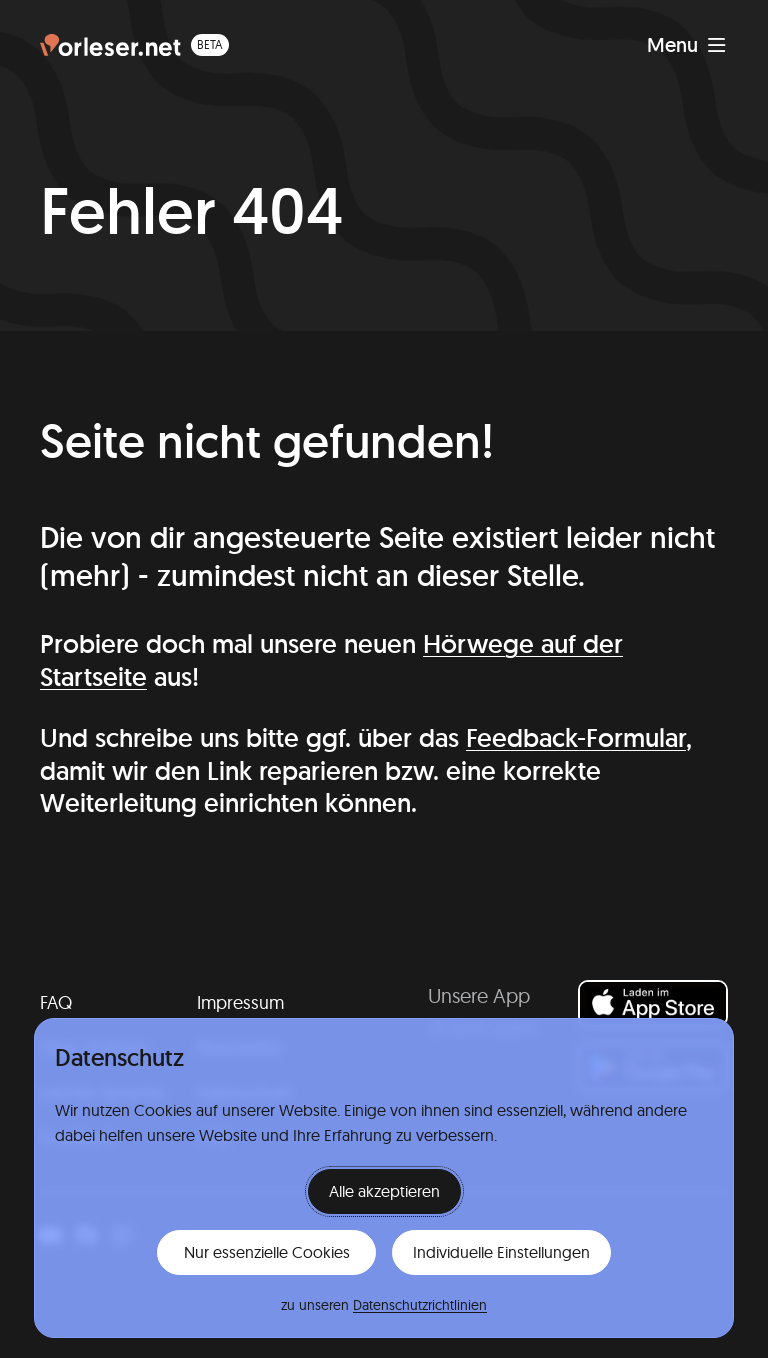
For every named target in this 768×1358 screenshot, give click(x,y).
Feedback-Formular (576, 737)
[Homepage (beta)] (134, 45)
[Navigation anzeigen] (686, 45)
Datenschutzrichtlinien (420, 1305)
